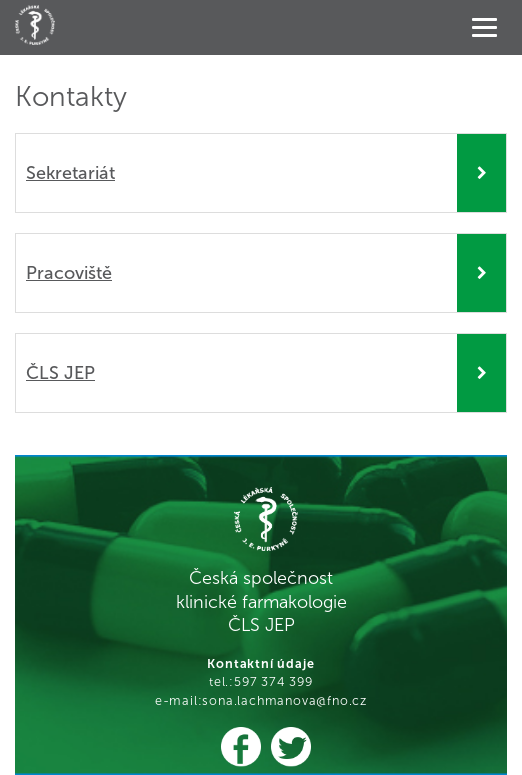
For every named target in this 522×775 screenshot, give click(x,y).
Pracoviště (69, 273)
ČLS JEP (60, 373)
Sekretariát (70, 173)
